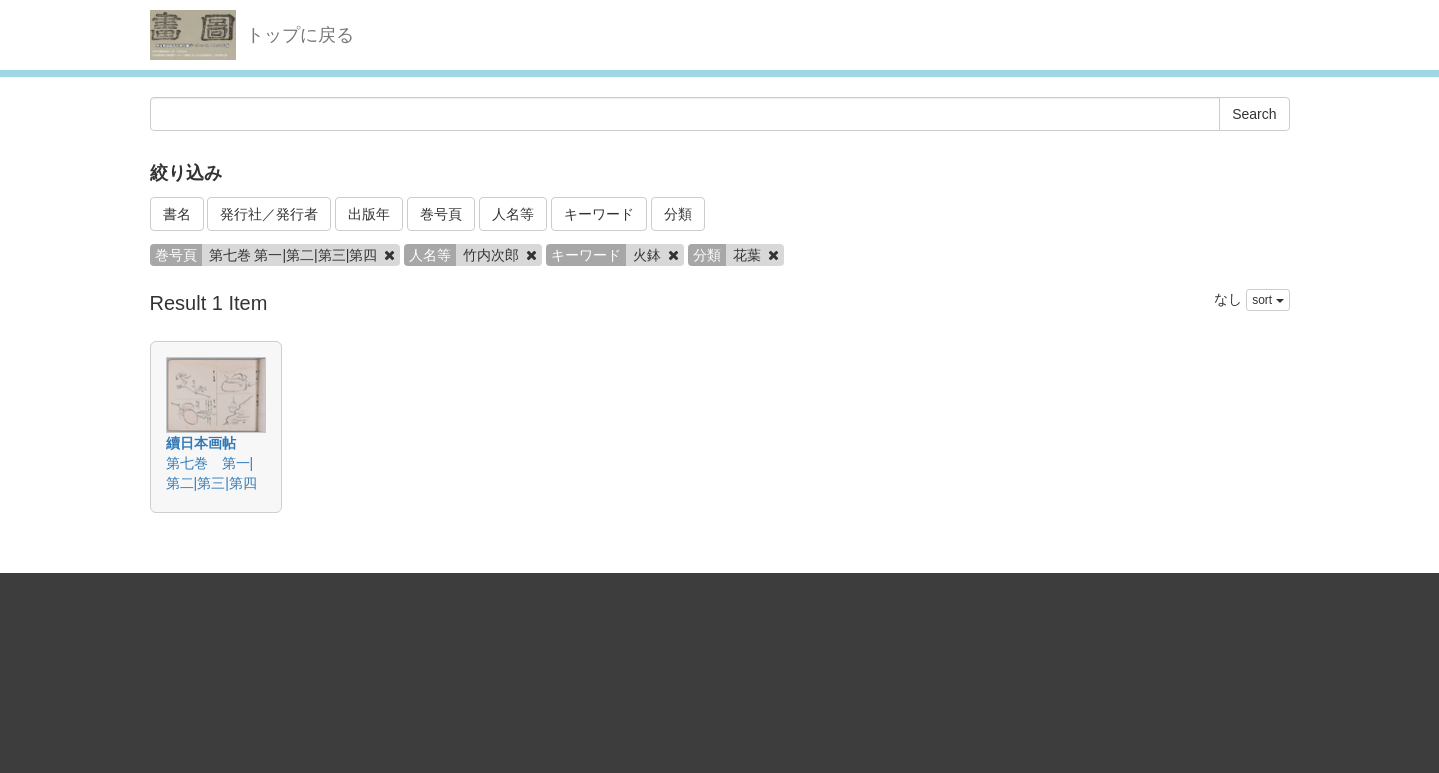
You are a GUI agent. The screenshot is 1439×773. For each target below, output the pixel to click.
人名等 (513, 214)
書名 (177, 214)
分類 (678, 214)
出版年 (369, 214)
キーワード (599, 214)
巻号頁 (441, 214)
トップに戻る (300, 35)
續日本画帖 (201, 443)
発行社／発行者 (269, 214)
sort (1267, 300)
